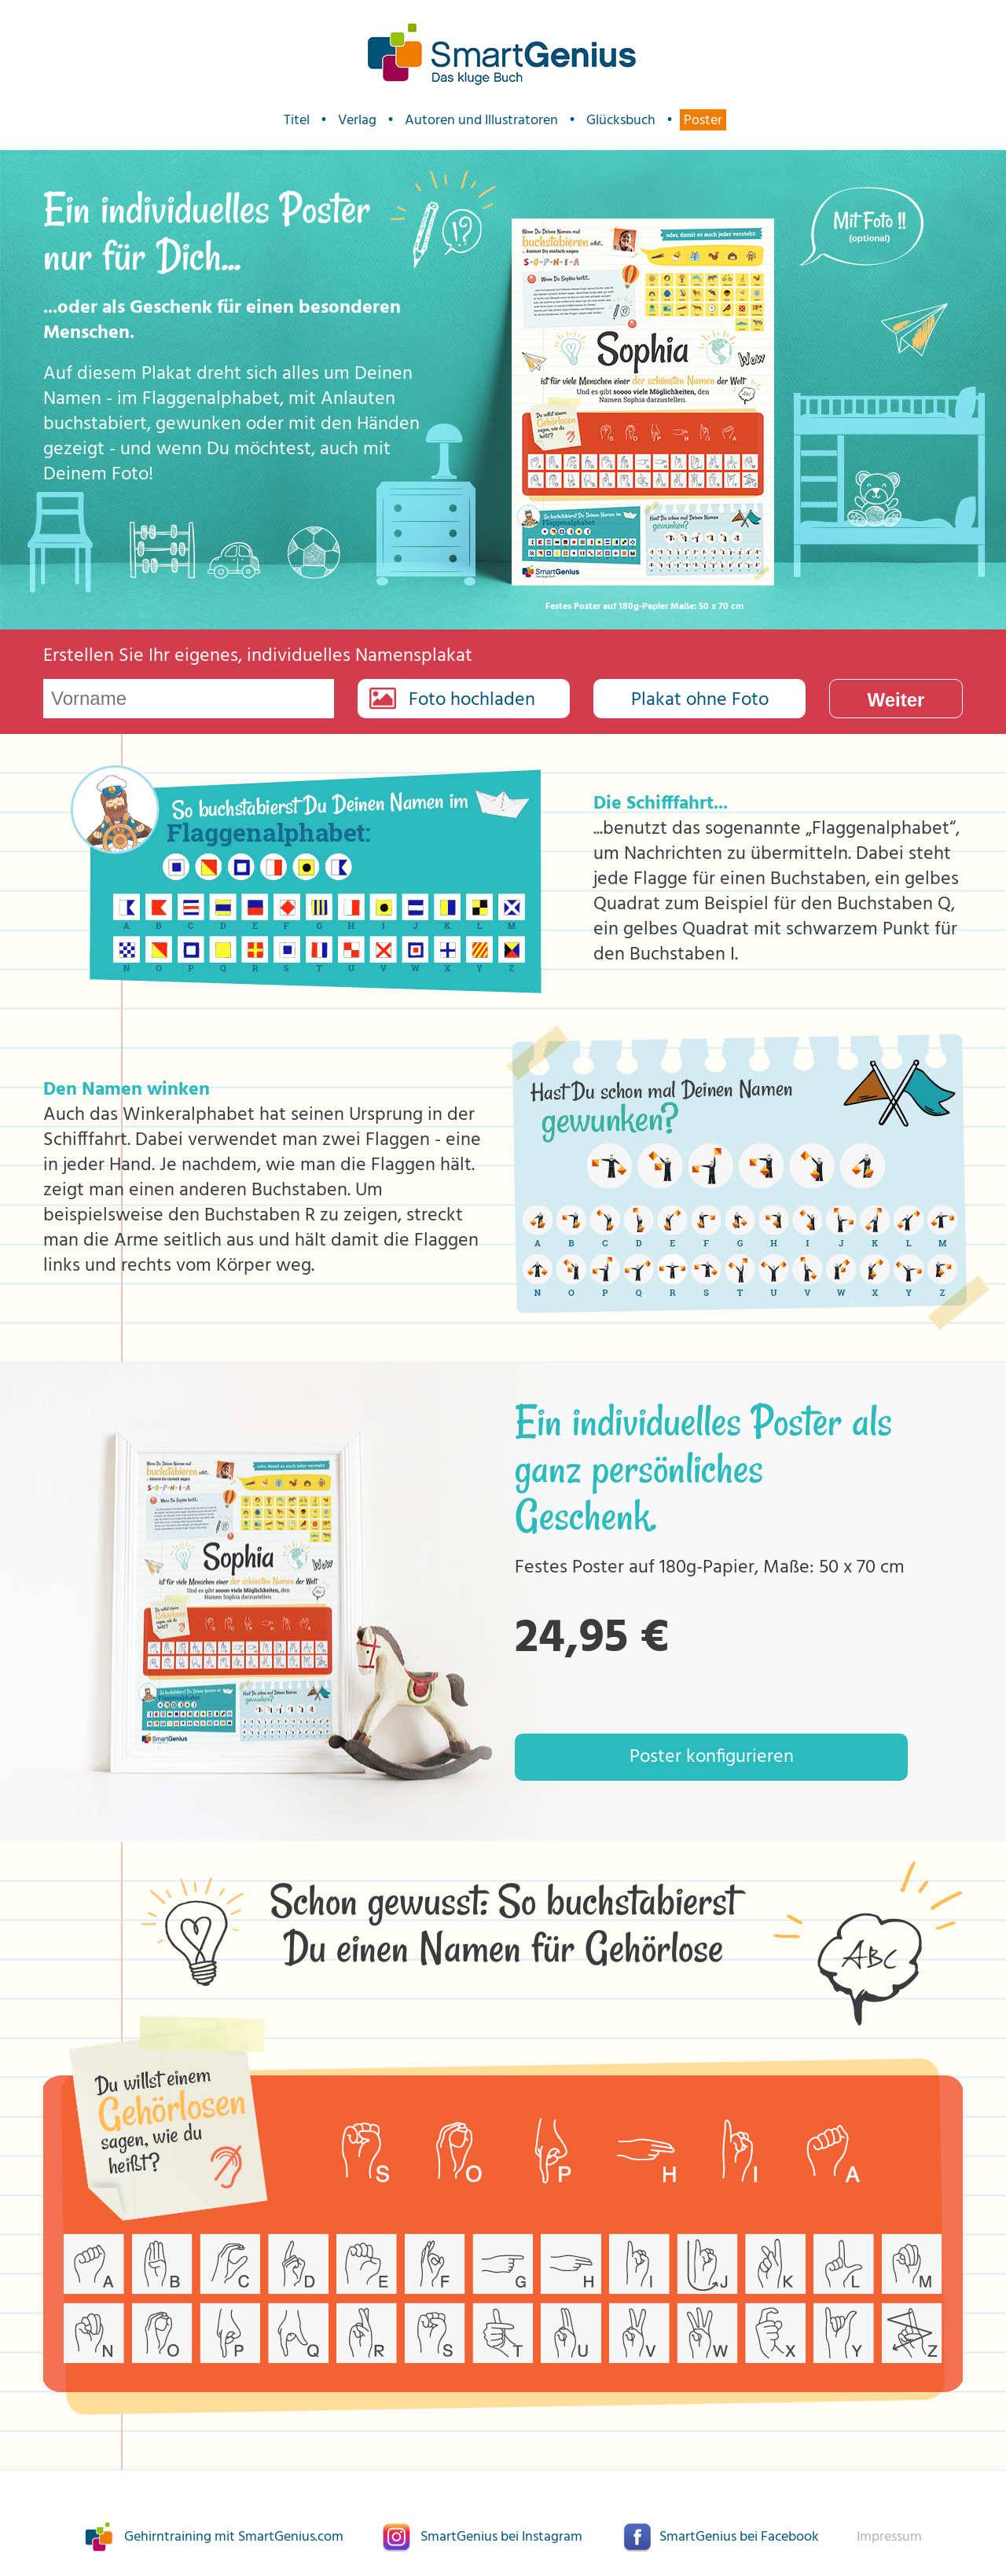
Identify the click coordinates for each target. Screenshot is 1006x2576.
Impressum (889, 2537)
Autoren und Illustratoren (481, 119)
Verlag (357, 119)
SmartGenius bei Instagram (501, 2537)
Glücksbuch (620, 119)
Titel (297, 119)
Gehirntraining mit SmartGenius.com (233, 2537)
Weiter (896, 699)
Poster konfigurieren (712, 1757)
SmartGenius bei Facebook (739, 2537)
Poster (703, 119)
